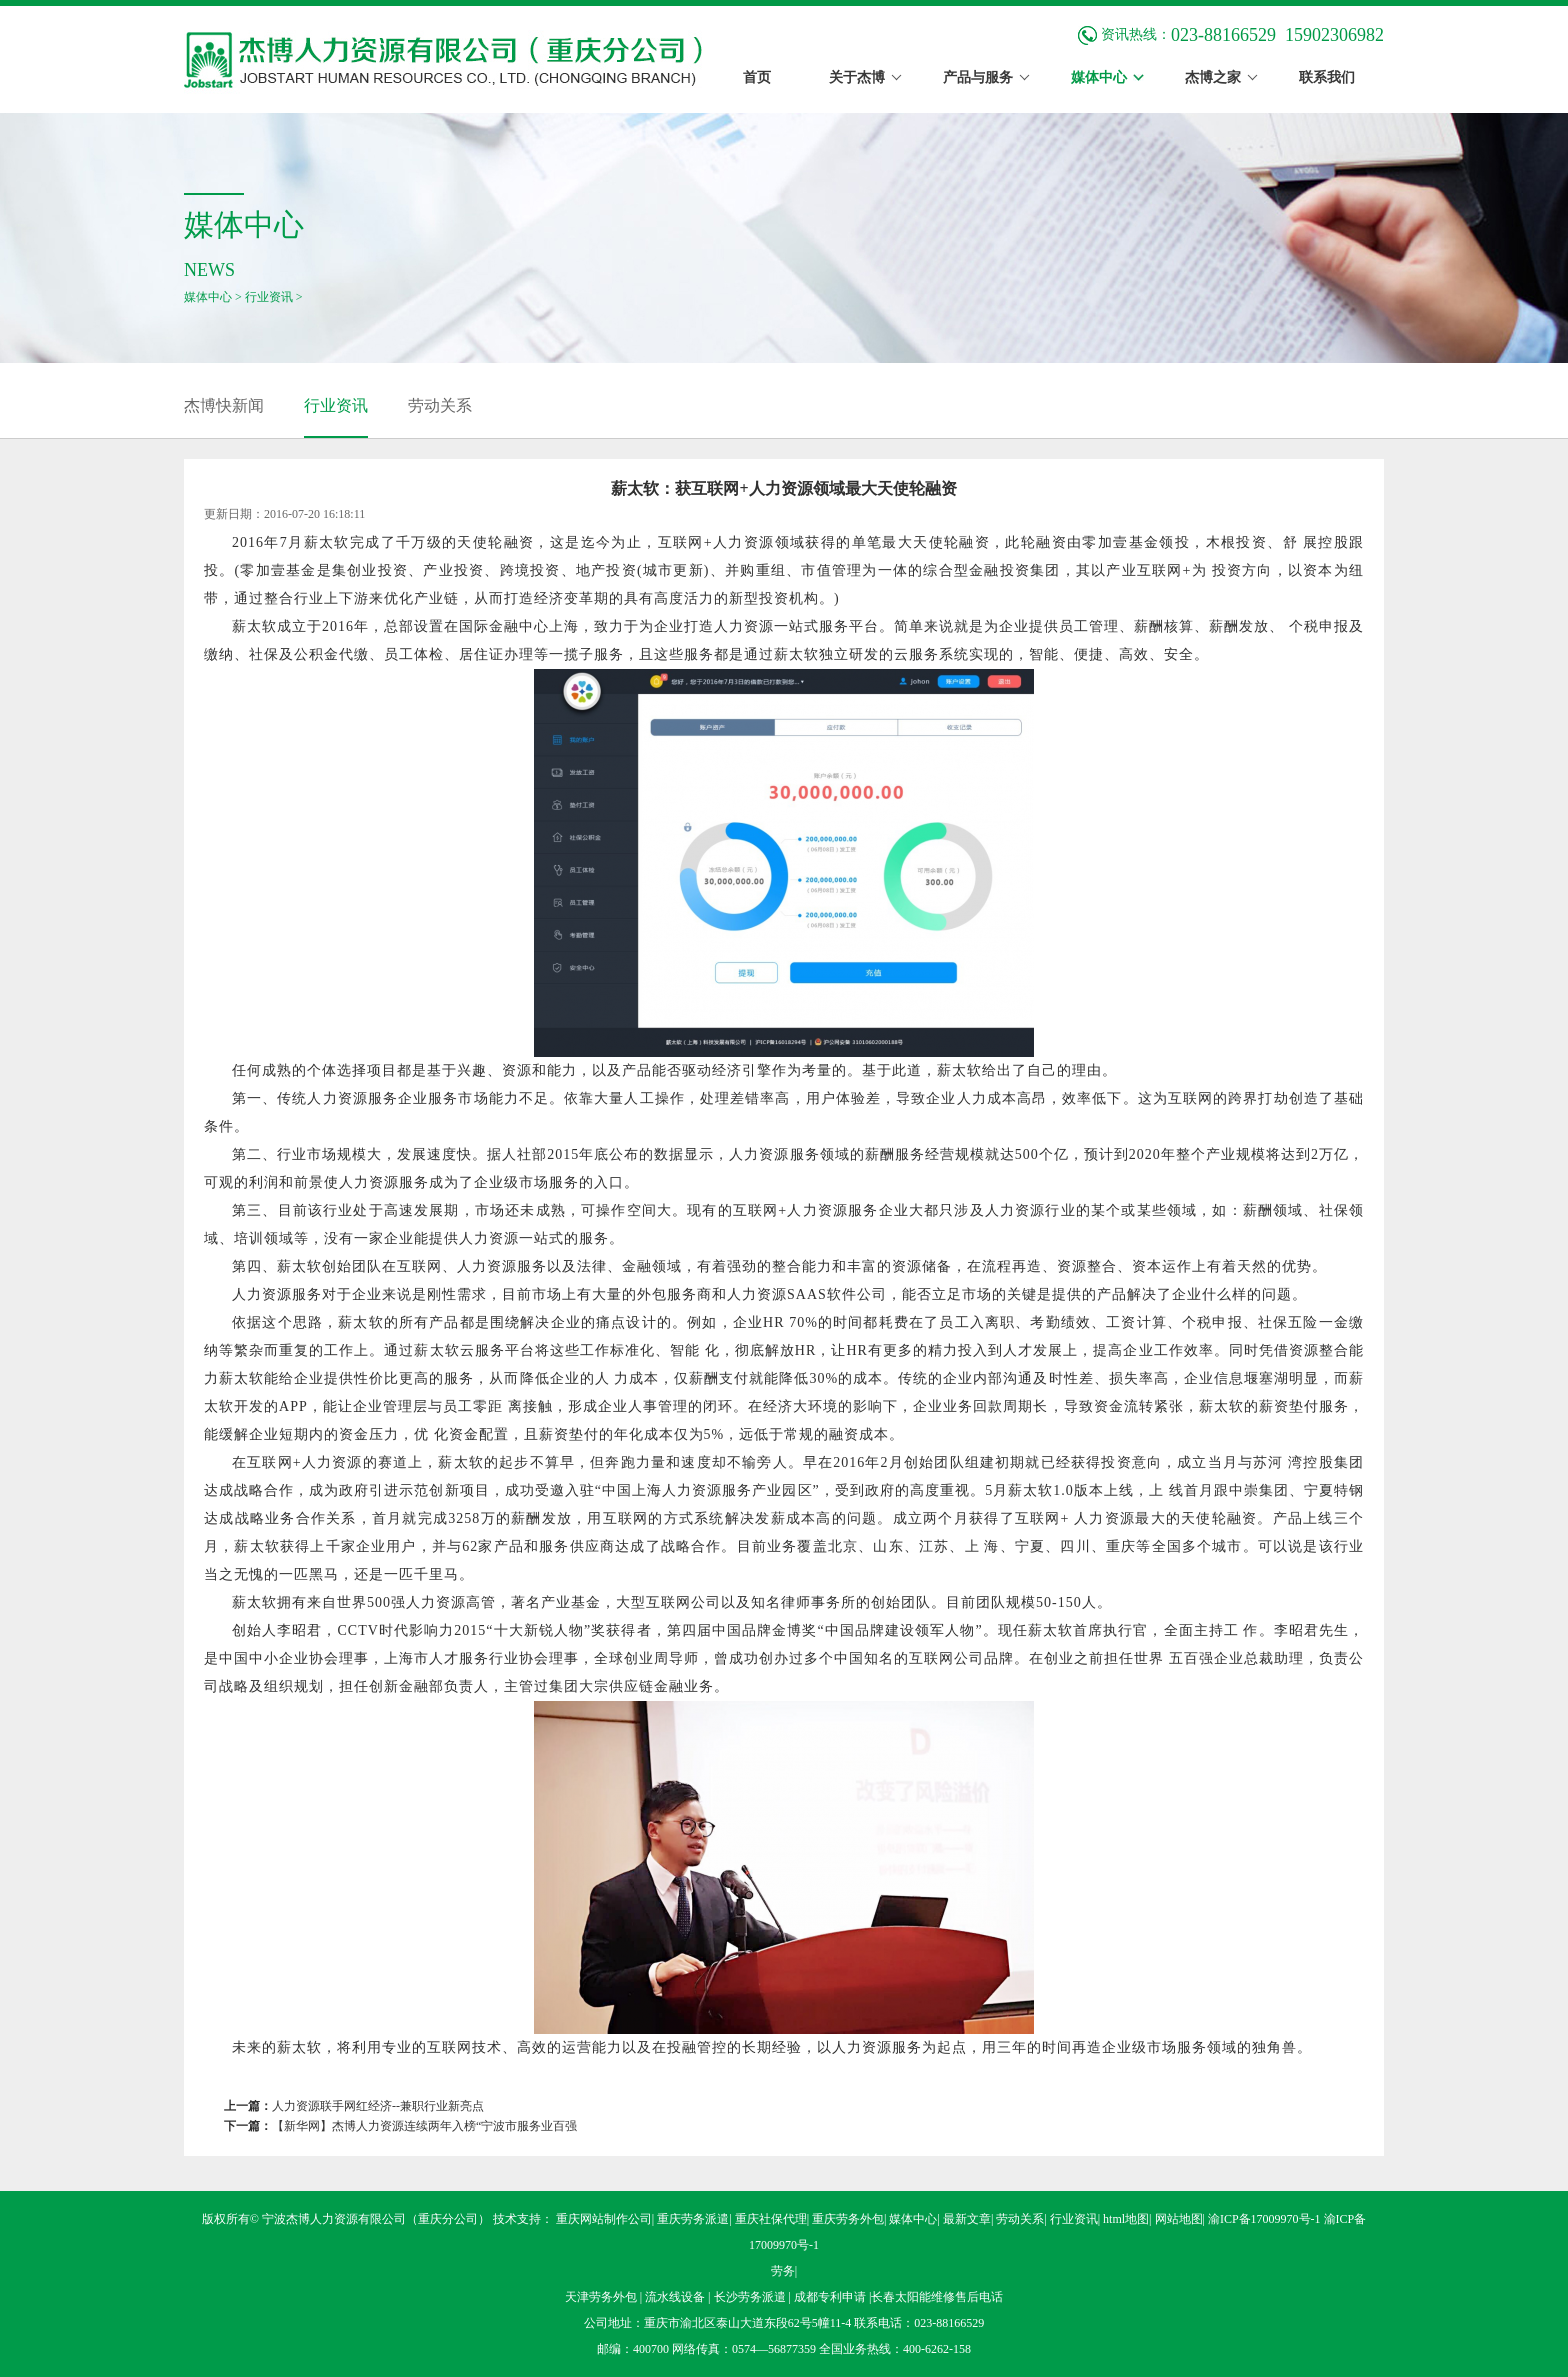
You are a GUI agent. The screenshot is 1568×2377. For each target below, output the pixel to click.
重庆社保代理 (771, 2219)
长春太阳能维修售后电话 (937, 2297)
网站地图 (1179, 2219)
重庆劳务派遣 (693, 2219)
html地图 (1126, 2219)
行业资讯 (269, 297)
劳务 (783, 2271)
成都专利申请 (831, 2297)
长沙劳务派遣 (751, 2297)
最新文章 (967, 2219)
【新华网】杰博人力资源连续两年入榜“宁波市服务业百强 (424, 2126)
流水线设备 (676, 2297)
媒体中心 (208, 297)
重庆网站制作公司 (604, 2219)
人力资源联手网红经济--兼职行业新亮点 (378, 2106)
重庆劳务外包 (848, 2219)
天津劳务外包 (602, 2297)
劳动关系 (440, 405)
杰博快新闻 (224, 405)
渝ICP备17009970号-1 (1264, 2219)
